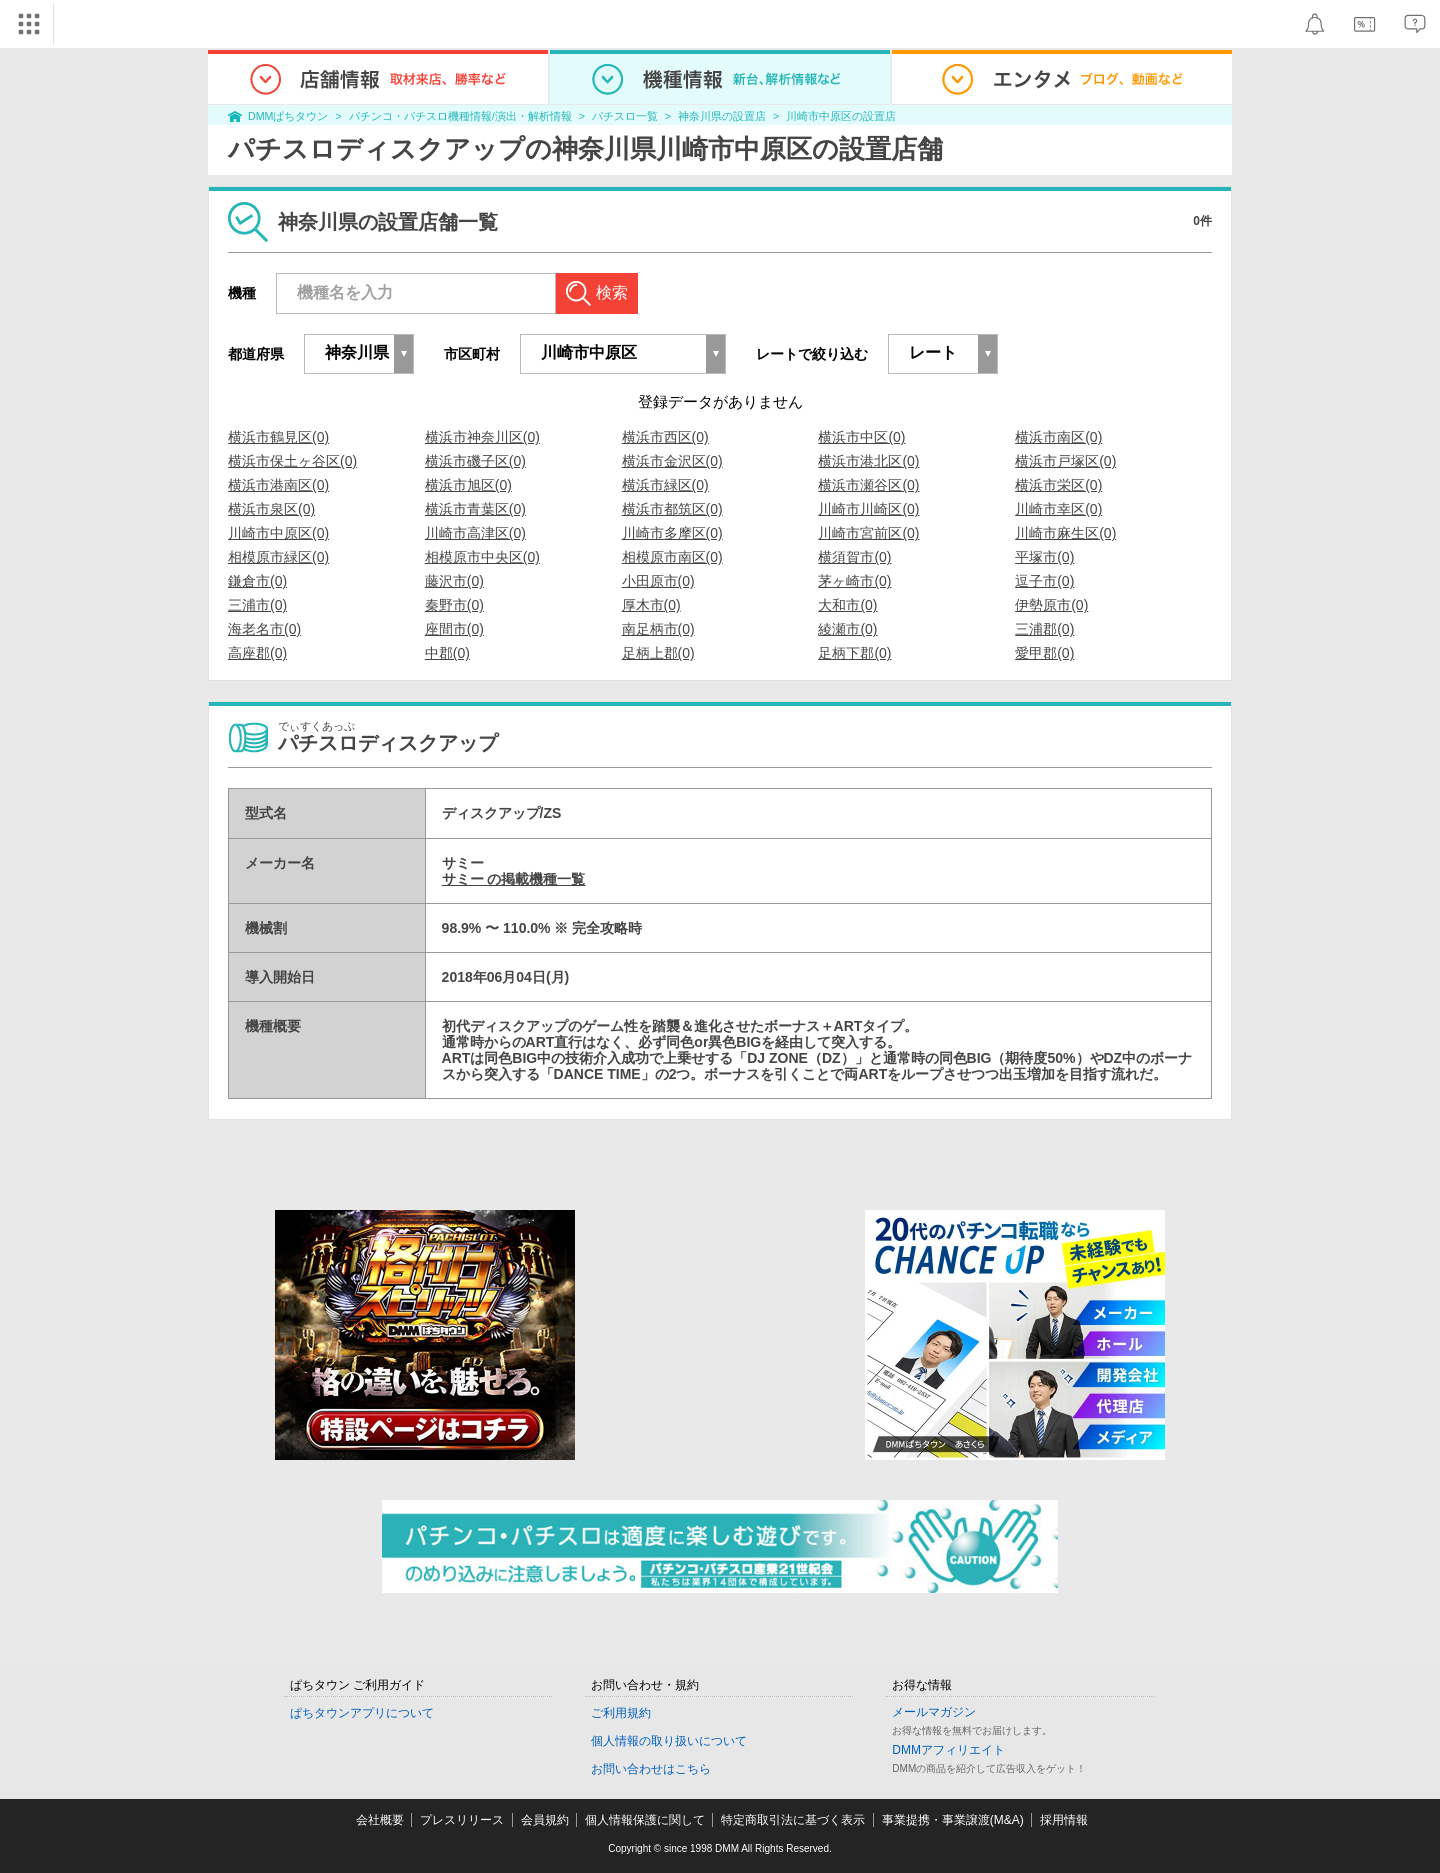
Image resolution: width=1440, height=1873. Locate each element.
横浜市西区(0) (665, 437)
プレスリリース (462, 1820)
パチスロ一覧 (625, 116)
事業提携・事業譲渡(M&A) (953, 1820)
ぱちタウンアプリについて (362, 1713)
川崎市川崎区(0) (868, 509)
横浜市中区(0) (861, 437)
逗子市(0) (1044, 581)
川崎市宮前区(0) (868, 533)
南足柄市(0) (658, 629)
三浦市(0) (257, 605)
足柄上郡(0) (658, 653)
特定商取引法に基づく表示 (793, 1820)
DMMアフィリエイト (948, 1750)
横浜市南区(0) (1058, 437)
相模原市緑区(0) (278, 557)
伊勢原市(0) (1051, 605)
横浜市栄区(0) (1058, 485)
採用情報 (1064, 1820)
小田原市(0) (658, 581)
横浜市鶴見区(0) (278, 437)
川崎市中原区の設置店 (841, 116)
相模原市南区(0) (672, 557)
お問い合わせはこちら (651, 1769)
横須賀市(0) (854, 557)
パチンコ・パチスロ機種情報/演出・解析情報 (460, 116)
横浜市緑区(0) (665, 485)
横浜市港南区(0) (278, 485)
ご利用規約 (621, 1713)
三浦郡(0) (1044, 629)
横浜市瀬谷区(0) (868, 485)
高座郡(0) (257, 653)
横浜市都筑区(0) (672, 509)
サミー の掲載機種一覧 (514, 879)
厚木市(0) (651, 605)
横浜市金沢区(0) (672, 461)
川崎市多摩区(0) (672, 533)
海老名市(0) (264, 629)
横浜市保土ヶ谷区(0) (292, 461)
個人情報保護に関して (645, 1820)
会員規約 (545, 1820)
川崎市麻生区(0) (1065, 533)
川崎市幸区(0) (1058, 509)
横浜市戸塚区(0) (1065, 461)
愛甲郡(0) (1044, 653)
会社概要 (380, 1820)
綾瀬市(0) (847, 629)
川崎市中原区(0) (278, 533)
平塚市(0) (1044, 557)
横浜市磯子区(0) (475, 461)
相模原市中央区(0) (482, 557)
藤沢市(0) (454, 581)
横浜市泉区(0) (271, 509)
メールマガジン (934, 1712)
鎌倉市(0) (257, 581)
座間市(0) (454, 629)
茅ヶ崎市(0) (854, 581)
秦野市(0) (454, 605)
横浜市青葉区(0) (475, 509)
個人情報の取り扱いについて (669, 1741)
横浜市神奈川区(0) (482, 437)
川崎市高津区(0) (475, 533)
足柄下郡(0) (854, 653)
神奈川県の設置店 (722, 116)
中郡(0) (447, 653)
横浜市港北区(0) (868, 461)
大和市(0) (847, 605)
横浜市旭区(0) (468, 485)
